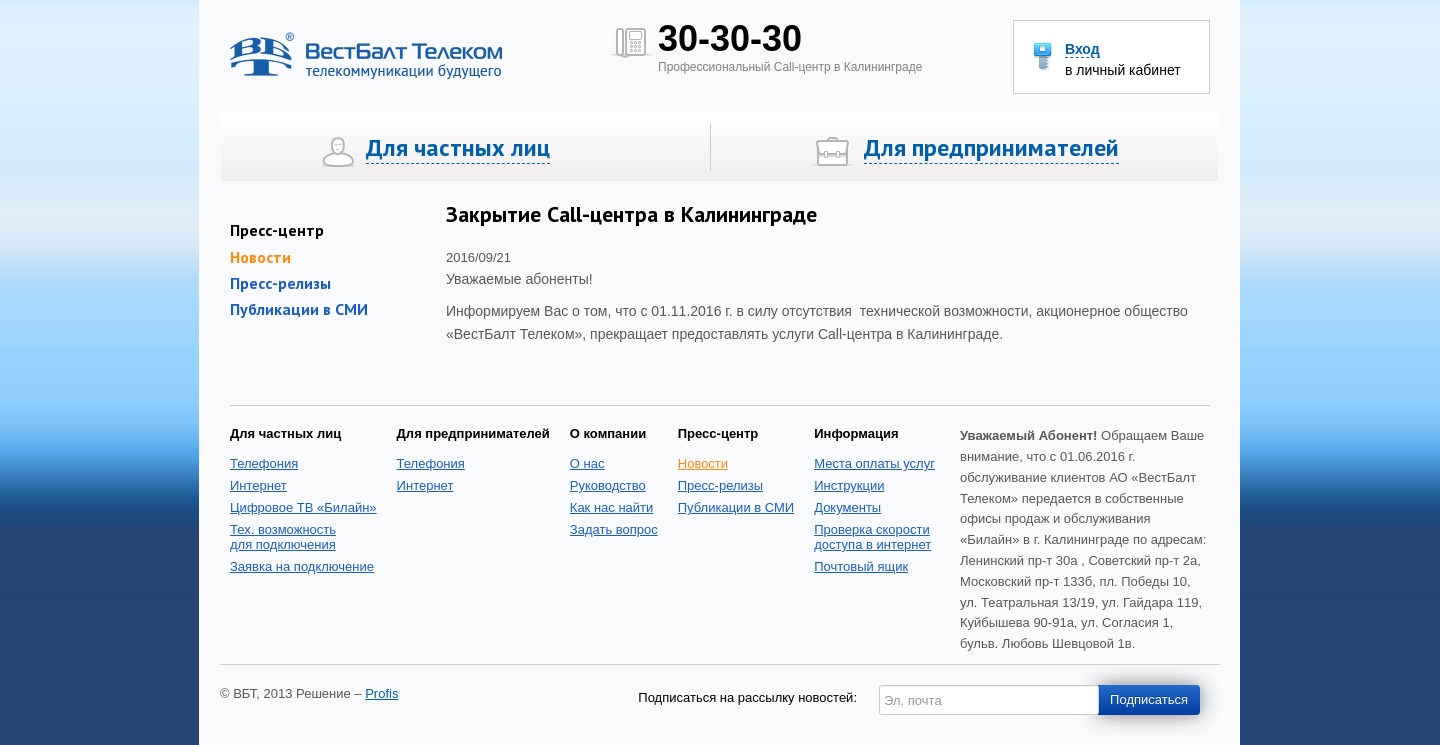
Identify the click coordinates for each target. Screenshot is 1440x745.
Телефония (264, 463)
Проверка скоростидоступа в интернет (872, 537)
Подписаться (1149, 699)
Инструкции (849, 485)
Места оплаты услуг (874, 463)
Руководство (608, 485)
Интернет (258, 485)
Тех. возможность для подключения (283, 537)
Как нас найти (612, 507)
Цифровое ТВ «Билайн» (303, 507)
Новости (703, 463)
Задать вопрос (614, 529)
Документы (847, 507)
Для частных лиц (458, 148)
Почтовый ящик (861, 566)
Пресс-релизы (280, 283)
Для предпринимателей (991, 148)
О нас (587, 463)
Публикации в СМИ (299, 309)
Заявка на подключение (302, 566)
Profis (381, 693)
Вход (1082, 49)
